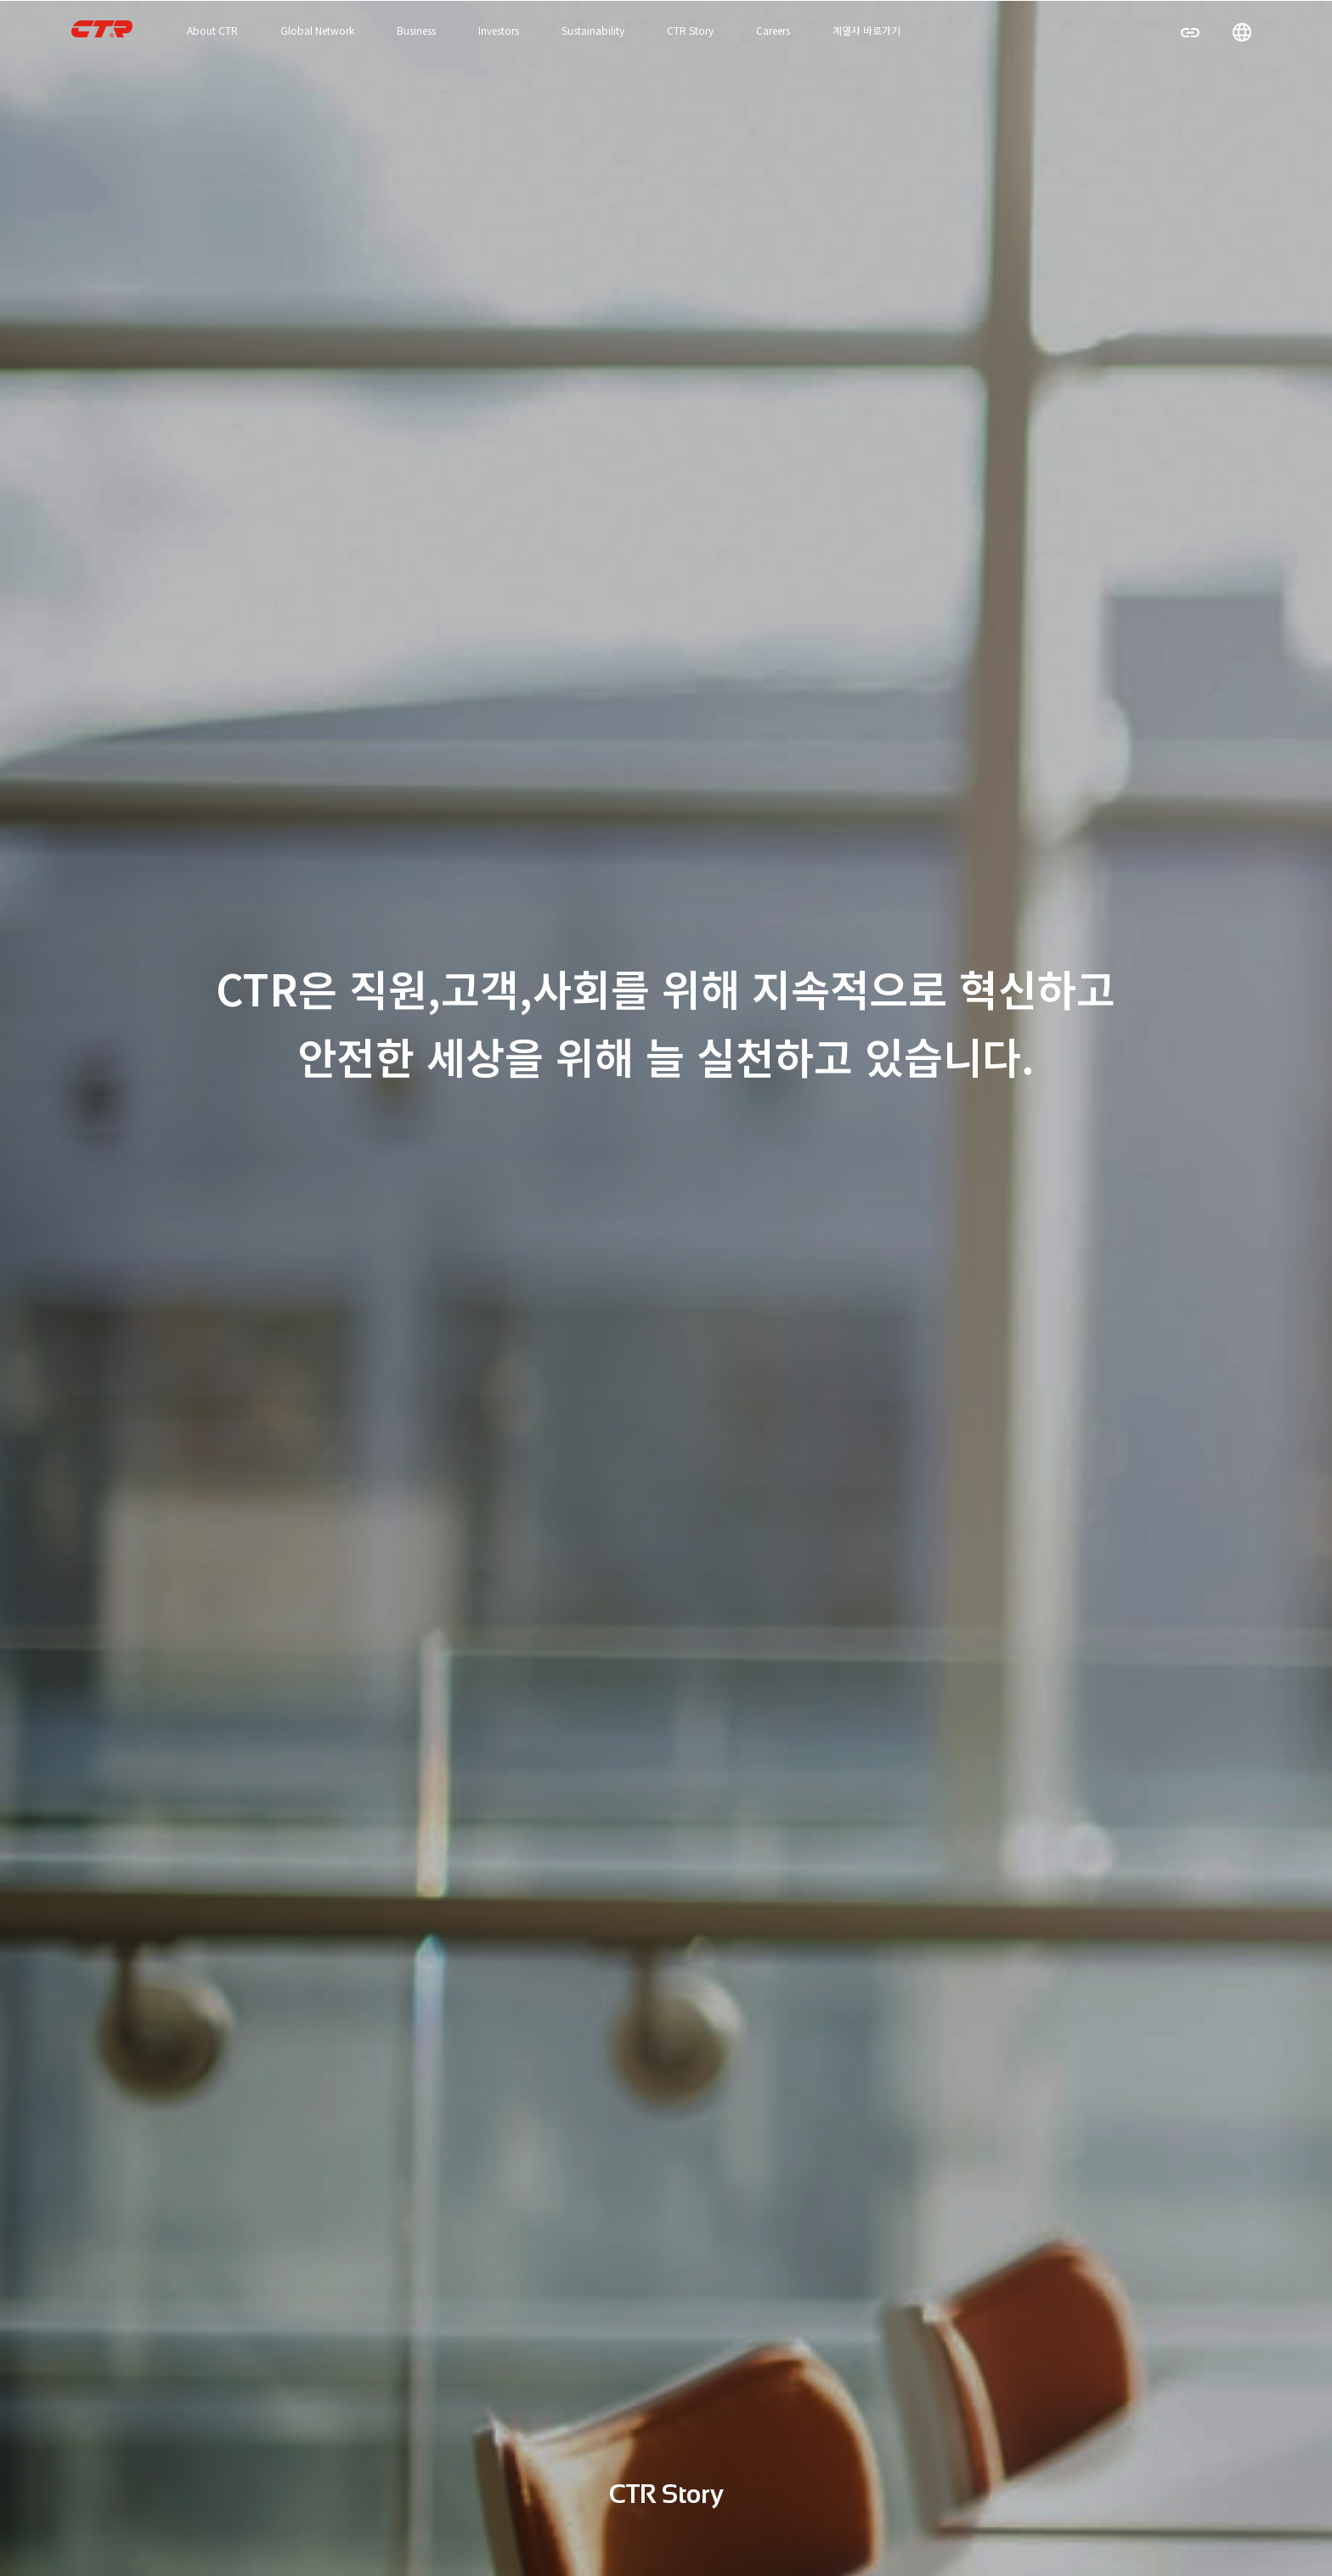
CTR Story (690, 30)
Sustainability (593, 30)
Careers (773, 30)
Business (416, 30)
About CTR (212, 30)
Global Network (317, 30)
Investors (498, 30)
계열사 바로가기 (866, 30)
